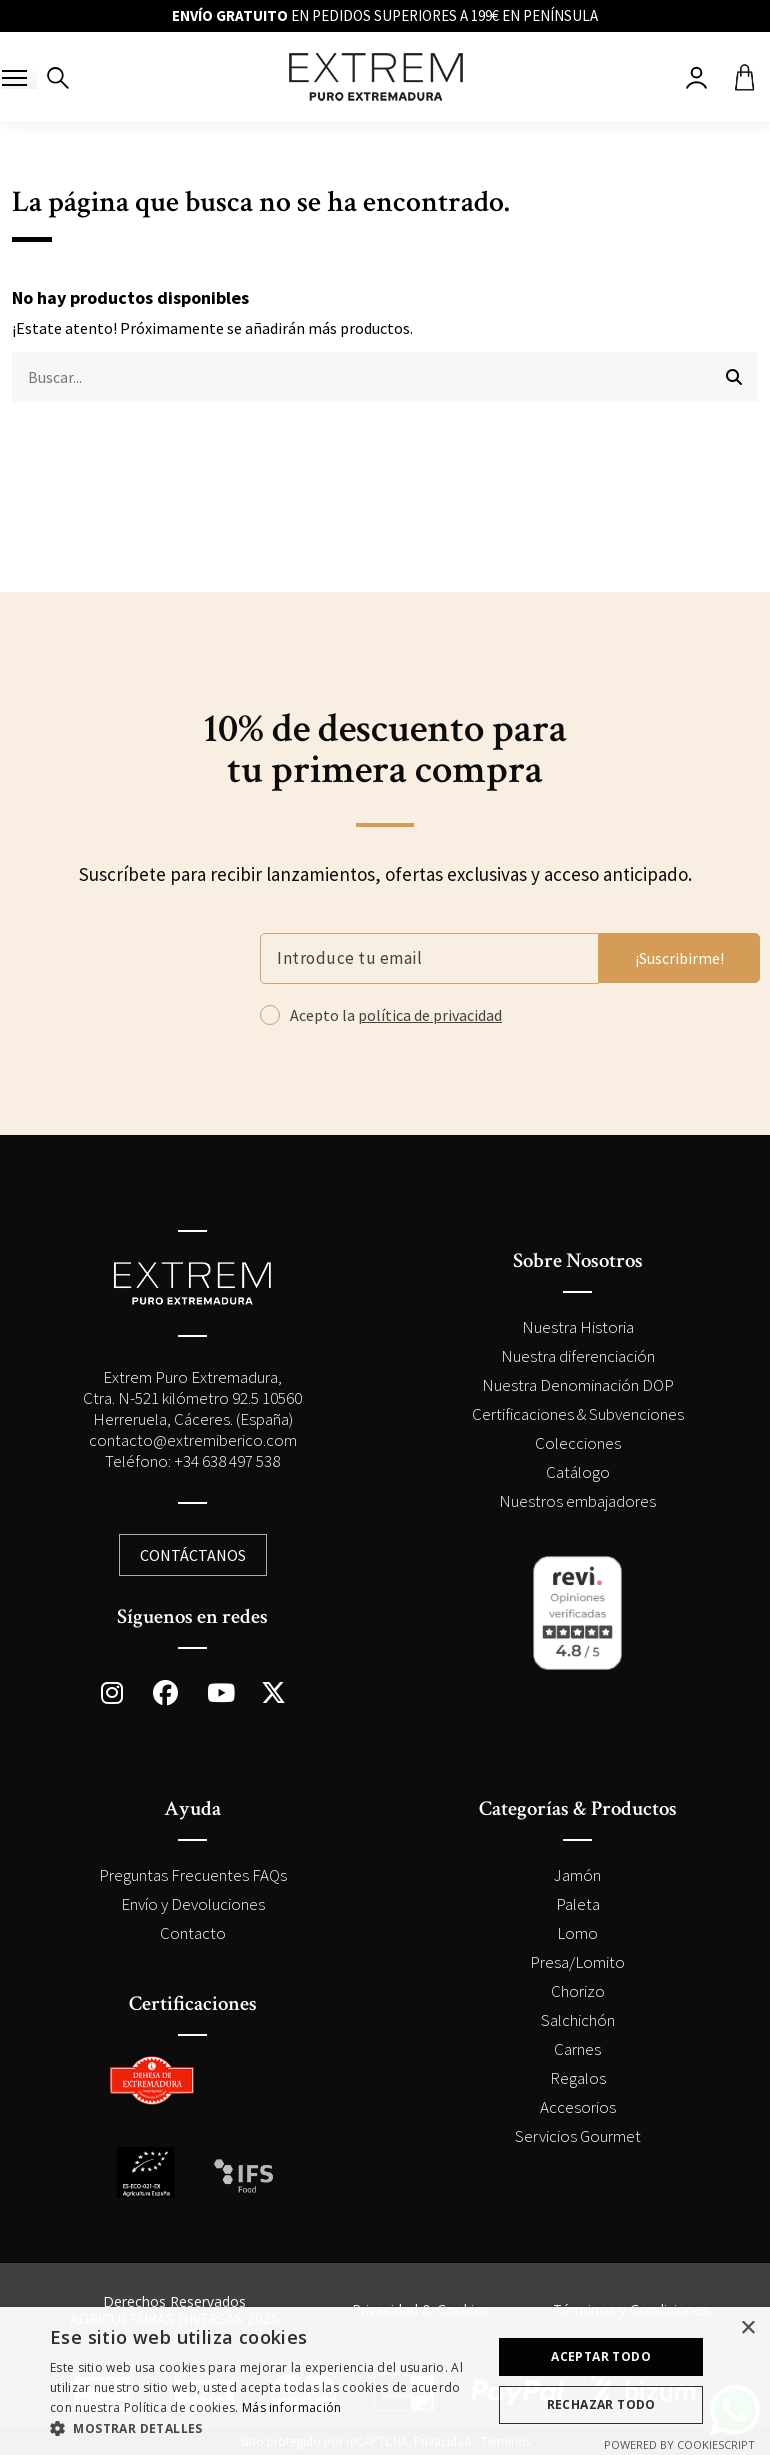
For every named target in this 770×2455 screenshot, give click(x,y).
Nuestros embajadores (577, 1501)
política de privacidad (430, 1015)
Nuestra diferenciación (578, 1356)
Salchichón (578, 2020)
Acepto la (396, 1015)
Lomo (577, 1933)
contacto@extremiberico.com (193, 1440)
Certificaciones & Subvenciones (578, 1414)
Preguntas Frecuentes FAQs (193, 1875)
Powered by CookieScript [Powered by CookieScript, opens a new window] (679, 2444)
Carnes (577, 2049)
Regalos (578, 2078)
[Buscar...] (734, 377)
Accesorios (578, 2107)
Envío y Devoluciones (193, 1904)
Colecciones (578, 1443)
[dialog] (385, 2381)
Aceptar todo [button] (601, 2356)
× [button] (747, 2328)
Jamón (577, 1875)
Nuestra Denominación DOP (578, 1385)
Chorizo (578, 1991)
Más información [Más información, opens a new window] (292, 2407)
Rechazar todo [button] (601, 2404)
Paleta (578, 1904)
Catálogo (578, 1472)
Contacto (193, 1933)
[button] (264, 2429)
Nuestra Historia (578, 1327)
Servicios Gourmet (578, 2136)
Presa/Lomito (577, 1962)
